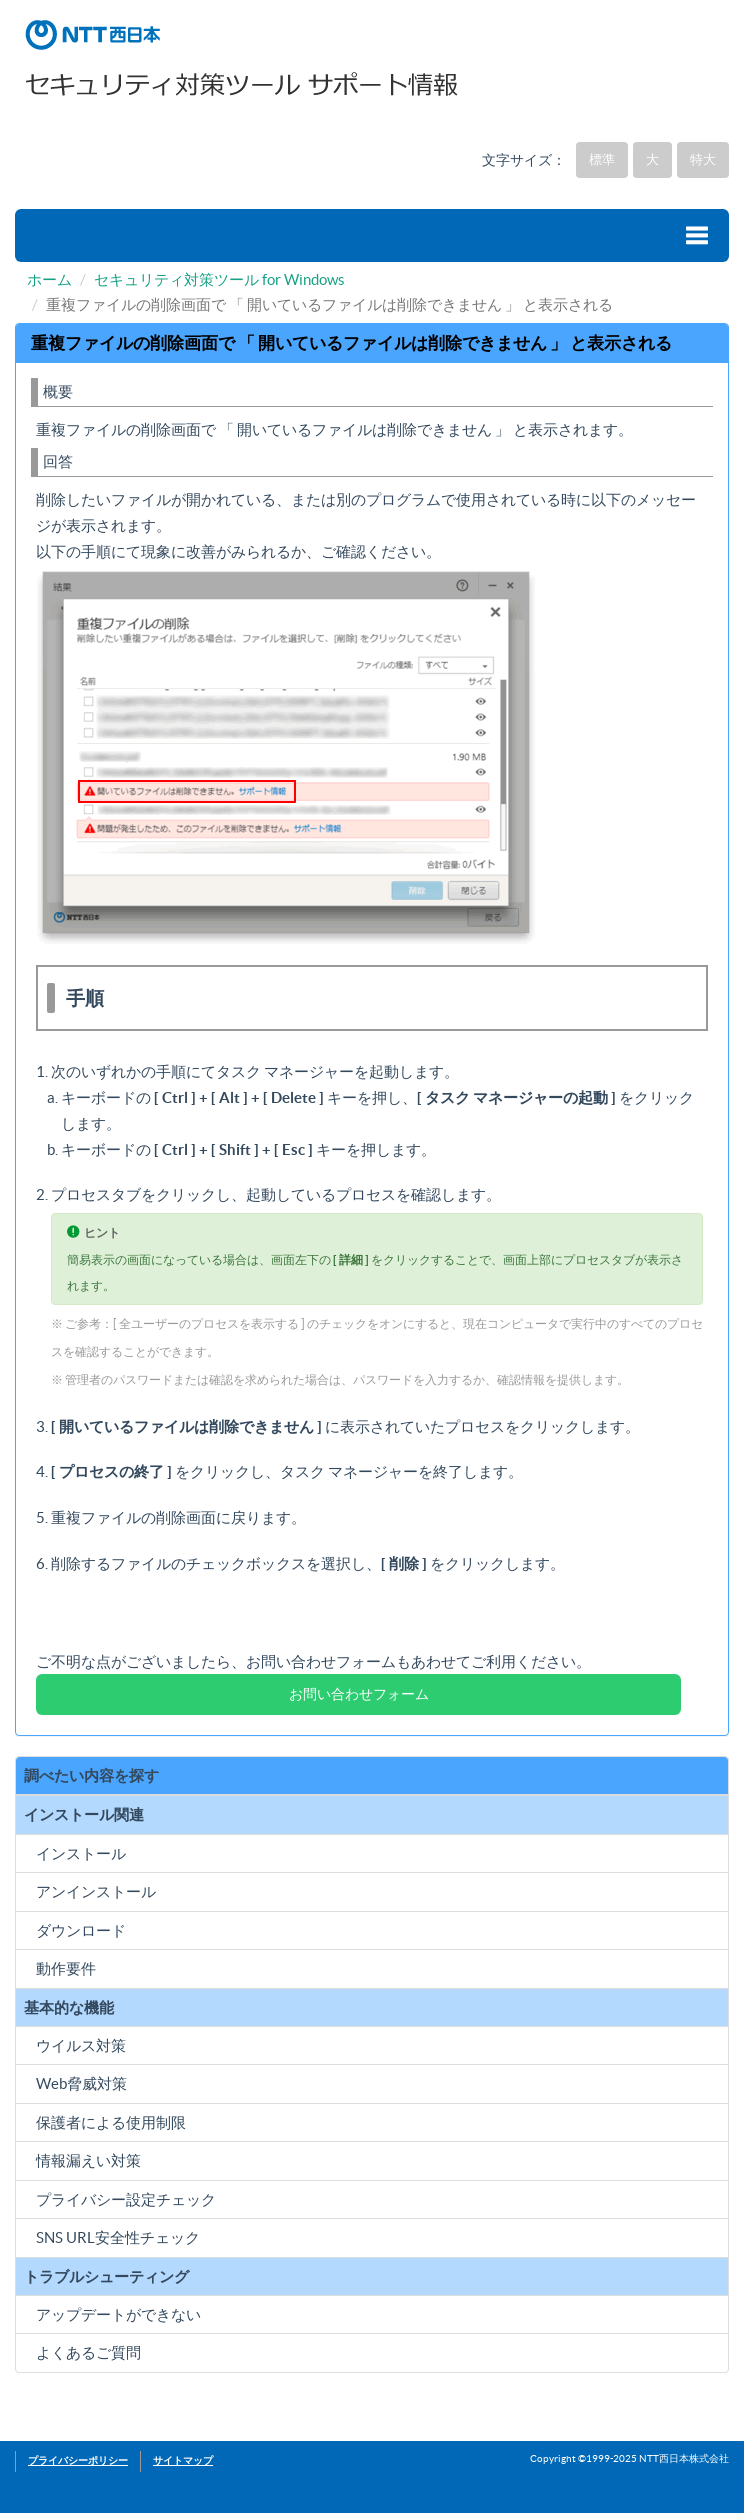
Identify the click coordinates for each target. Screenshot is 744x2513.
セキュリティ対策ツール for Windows (219, 279)
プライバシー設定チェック (126, 2199)
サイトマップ (183, 2460)
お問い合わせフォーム (359, 1694)
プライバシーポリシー (78, 2460)
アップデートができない (118, 2314)
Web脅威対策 (81, 2083)
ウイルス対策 (81, 2045)
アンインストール (96, 1891)
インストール (81, 1853)
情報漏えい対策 (88, 2160)
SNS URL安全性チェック (118, 2237)
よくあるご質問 (88, 2352)
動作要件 (66, 1968)
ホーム (49, 279)
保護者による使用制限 (111, 2122)
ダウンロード (81, 1930)
